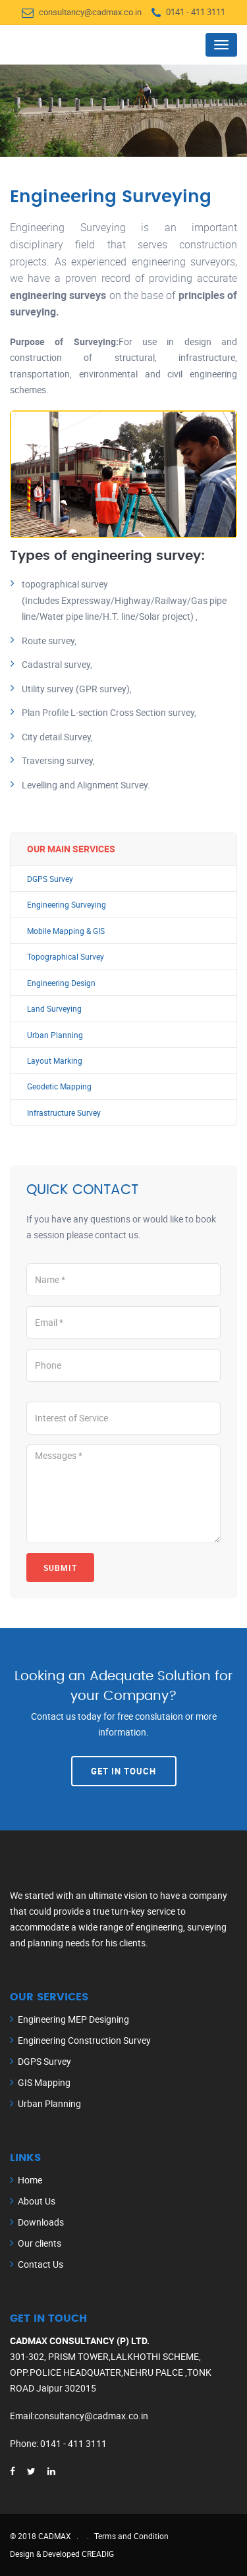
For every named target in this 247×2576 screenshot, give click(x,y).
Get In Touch (123, 1771)
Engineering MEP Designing (73, 2019)
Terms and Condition (131, 2536)
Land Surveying (54, 1008)
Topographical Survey (65, 956)
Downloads (41, 2222)
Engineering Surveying (66, 904)
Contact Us (40, 2264)
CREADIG (98, 2553)
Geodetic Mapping (59, 1086)
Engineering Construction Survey (84, 2040)
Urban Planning (55, 1035)
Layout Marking (54, 1060)
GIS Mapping (44, 2082)
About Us (36, 2201)
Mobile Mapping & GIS (66, 931)
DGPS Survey (50, 879)
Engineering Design (61, 983)
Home (30, 2180)
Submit (60, 1567)
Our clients (39, 2243)
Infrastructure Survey (64, 1112)
